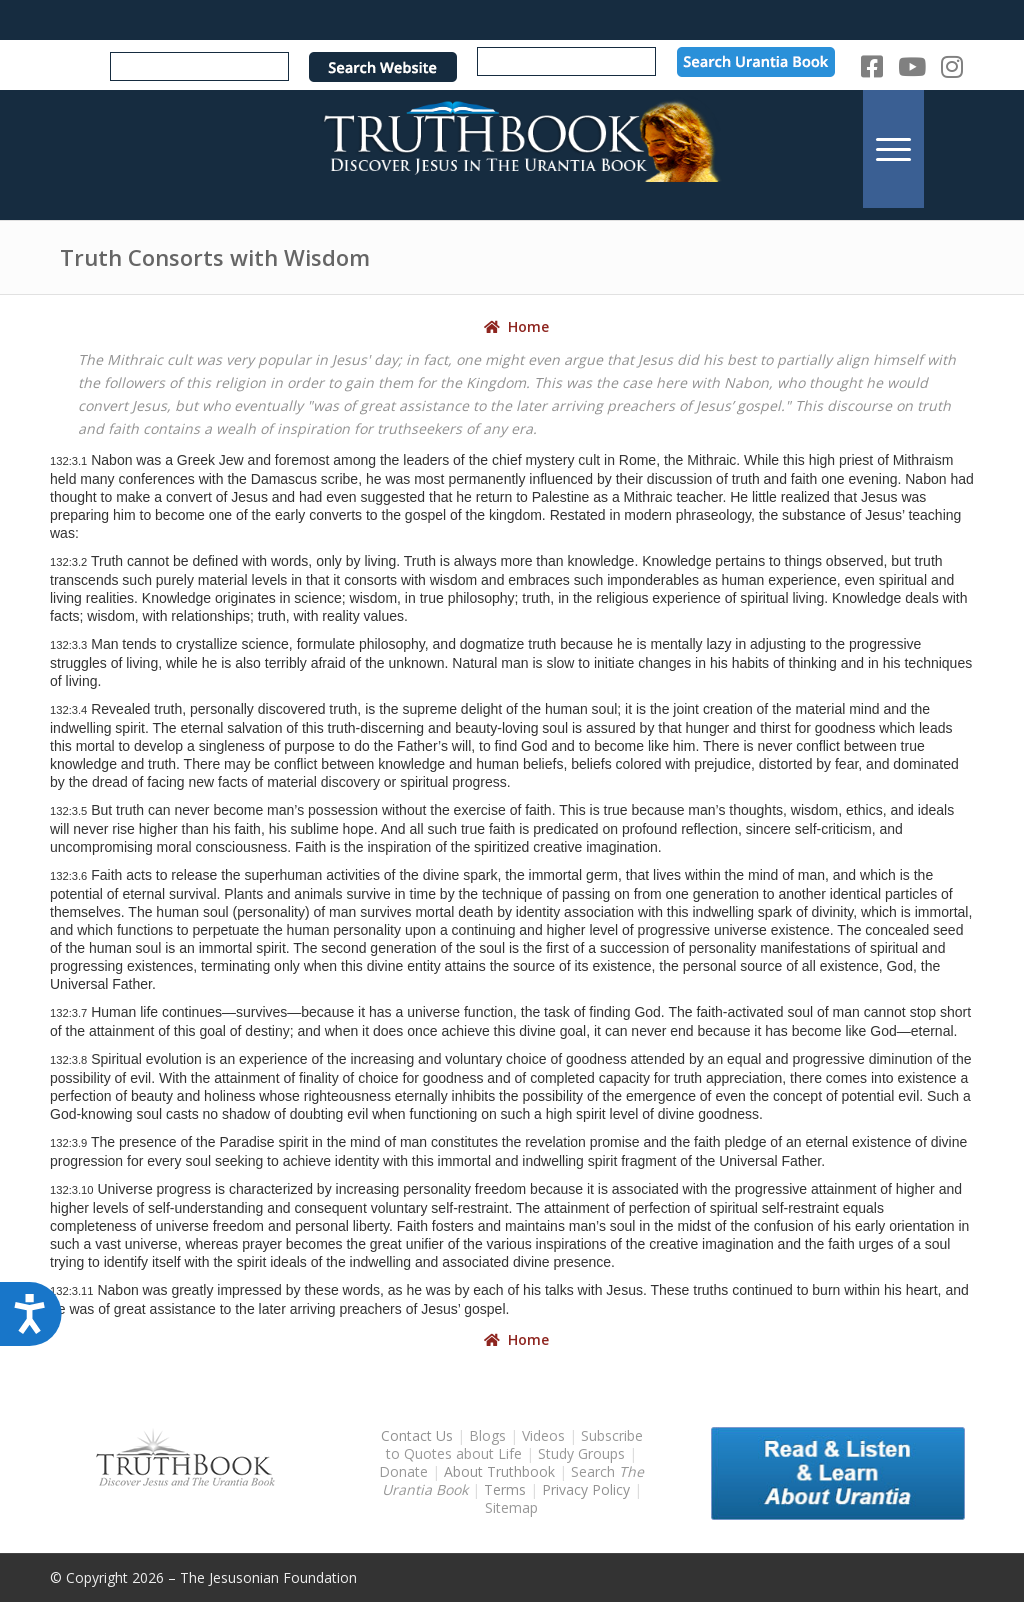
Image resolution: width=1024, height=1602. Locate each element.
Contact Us (417, 1435)
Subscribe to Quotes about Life (514, 1444)
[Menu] (893, 148)
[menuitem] (893, 148)
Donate (403, 1471)
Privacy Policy (586, 1489)
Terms (505, 1489)
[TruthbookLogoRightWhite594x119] (512, 148)
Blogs (487, 1435)
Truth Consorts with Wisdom (215, 257)
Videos (543, 1435)
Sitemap (511, 1507)
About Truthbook (499, 1471)
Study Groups (583, 1453)
